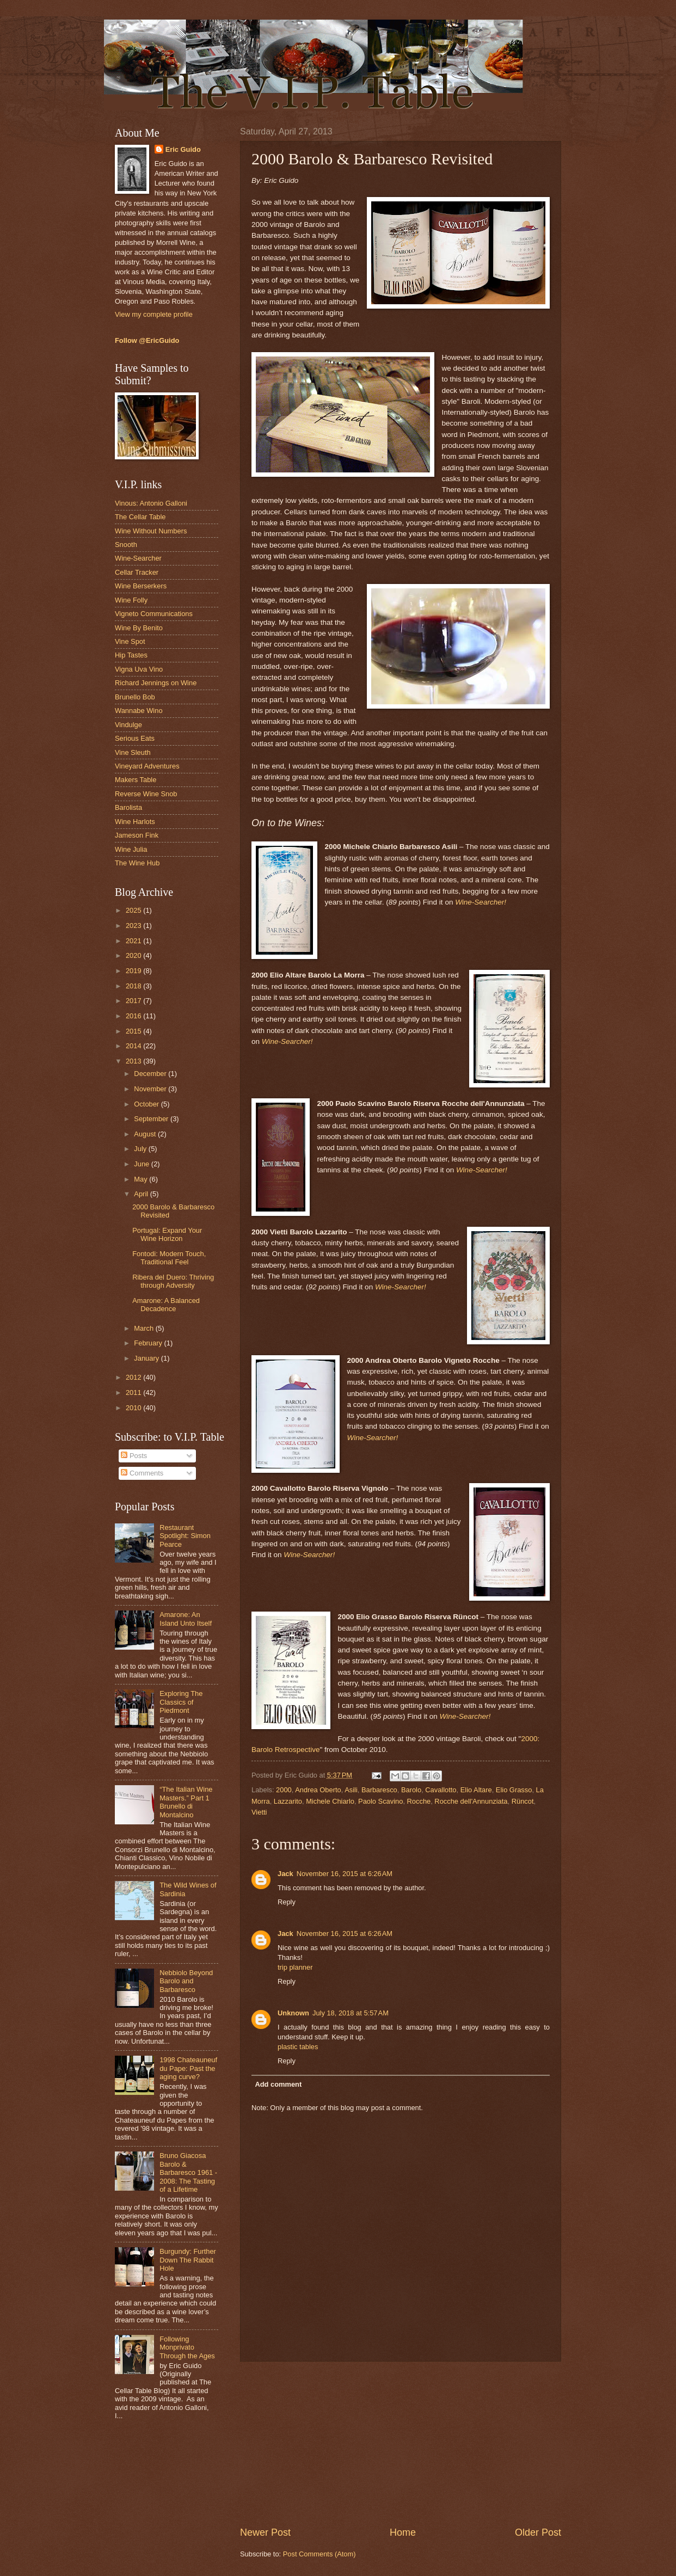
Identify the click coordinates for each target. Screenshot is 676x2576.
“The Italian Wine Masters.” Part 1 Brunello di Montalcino (185, 1801)
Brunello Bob (135, 697)
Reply (287, 1902)
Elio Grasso (514, 1790)
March (144, 1328)
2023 (134, 925)
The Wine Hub (137, 863)
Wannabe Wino (139, 710)
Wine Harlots (135, 821)
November (151, 1089)
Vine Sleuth (133, 752)
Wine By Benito (139, 628)
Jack (285, 1874)
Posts (134, 1456)
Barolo (411, 1790)
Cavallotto (440, 1790)
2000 (284, 1790)
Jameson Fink (136, 835)
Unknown (293, 2013)
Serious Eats (135, 738)
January (147, 1358)
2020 (134, 955)
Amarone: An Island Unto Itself (185, 1618)
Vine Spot (130, 641)
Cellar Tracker (136, 572)
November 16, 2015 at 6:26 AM (344, 1874)
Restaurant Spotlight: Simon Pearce (185, 1535)
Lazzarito (288, 1801)
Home (403, 2532)
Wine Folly (131, 600)
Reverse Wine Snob (146, 794)
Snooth (126, 544)
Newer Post (265, 2532)
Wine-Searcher (138, 558)
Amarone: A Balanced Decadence (166, 1304)
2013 (134, 1061)
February (149, 1343)
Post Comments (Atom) (319, 2554)
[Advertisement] (400, 2444)
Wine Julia (131, 849)
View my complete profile (154, 314)
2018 (134, 986)
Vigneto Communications (154, 614)
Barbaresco (379, 1790)
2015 (134, 1031)
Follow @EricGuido (147, 340)
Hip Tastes (131, 655)
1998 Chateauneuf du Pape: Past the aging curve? (188, 2068)
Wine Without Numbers (151, 531)
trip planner (295, 1967)
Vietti (259, 1812)
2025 (134, 910)
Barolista (128, 807)
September (152, 1119)
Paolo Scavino (380, 1801)
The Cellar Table (140, 517)
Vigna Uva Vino (139, 669)
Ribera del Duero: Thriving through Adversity (173, 1281)
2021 (134, 941)
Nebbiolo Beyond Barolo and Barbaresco (186, 1981)
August (146, 1134)
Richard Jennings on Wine (155, 683)
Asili (351, 1790)
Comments (142, 1473)
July (141, 1149)
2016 (134, 1016)
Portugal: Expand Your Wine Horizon (167, 1234)
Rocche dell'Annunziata (470, 1801)
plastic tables (298, 2047)
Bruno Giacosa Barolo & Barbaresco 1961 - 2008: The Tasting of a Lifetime (188, 2172)
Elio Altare (476, 1790)
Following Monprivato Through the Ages (187, 2347)
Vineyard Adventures (147, 766)
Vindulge (128, 725)
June (142, 1164)
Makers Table (135, 780)
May (141, 1179)
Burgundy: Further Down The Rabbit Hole (187, 2259)
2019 (134, 971)
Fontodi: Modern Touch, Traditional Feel (169, 1258)
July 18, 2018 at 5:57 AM (350, 2013)
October (147, 1104)
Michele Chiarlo (330, 1801)
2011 (134, 1392)
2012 (134, 1377)
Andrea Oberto (318, 1790)
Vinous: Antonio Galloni (151, 503)
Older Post (538, 2532)
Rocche (419, 1801)
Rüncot (523, 1801)
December (151, 1073)
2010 (134, 1408)
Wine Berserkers (141, 586)
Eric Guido (183, 149)
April (142, 1194)
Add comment (278, 2084)
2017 (134, 1001)
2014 (134, 1046)
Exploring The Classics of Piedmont (180, 1701)
